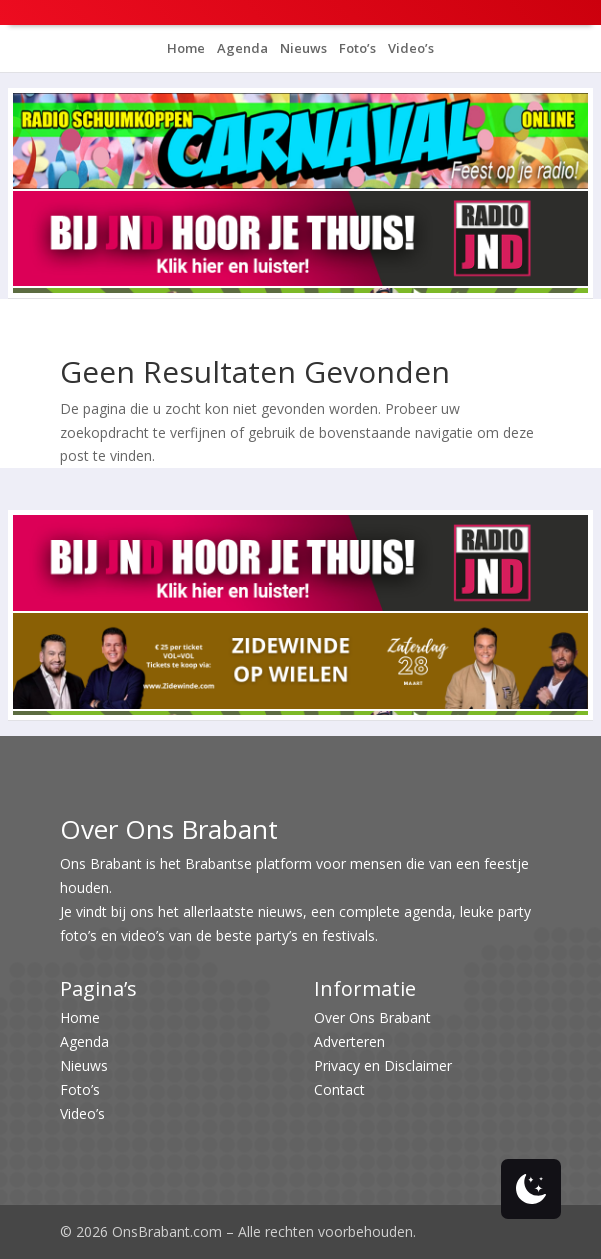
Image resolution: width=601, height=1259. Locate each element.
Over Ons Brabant (372, 1017)
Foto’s (356, 48)
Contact (339, 1089)
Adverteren (349, 1041)
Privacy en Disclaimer (383, 1065)
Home (186, 48)
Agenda (241, 48)
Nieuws (302, 48)
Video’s (409, 48)
